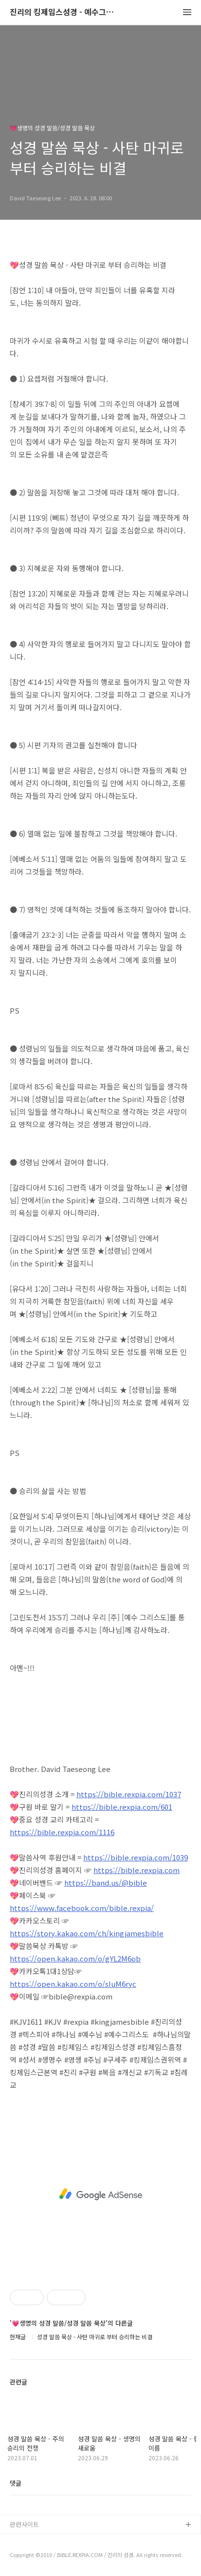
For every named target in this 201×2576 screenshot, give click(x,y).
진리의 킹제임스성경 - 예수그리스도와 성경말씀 (63, 12)
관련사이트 (24, 2524)
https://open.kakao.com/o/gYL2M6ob (75, 1958)
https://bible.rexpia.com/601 (122, 1807)
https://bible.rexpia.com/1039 (135, 1857)
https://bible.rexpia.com (136, 1870)
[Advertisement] (100, 2194)
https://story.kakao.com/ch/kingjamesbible (87, 1933)
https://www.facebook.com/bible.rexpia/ (82, 1908)
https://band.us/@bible (105, 1882)
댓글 (15, 2483)
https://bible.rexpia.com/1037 (128, 1794)
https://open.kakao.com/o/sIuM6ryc (73, 1984)
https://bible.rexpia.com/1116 (62, 1832)
